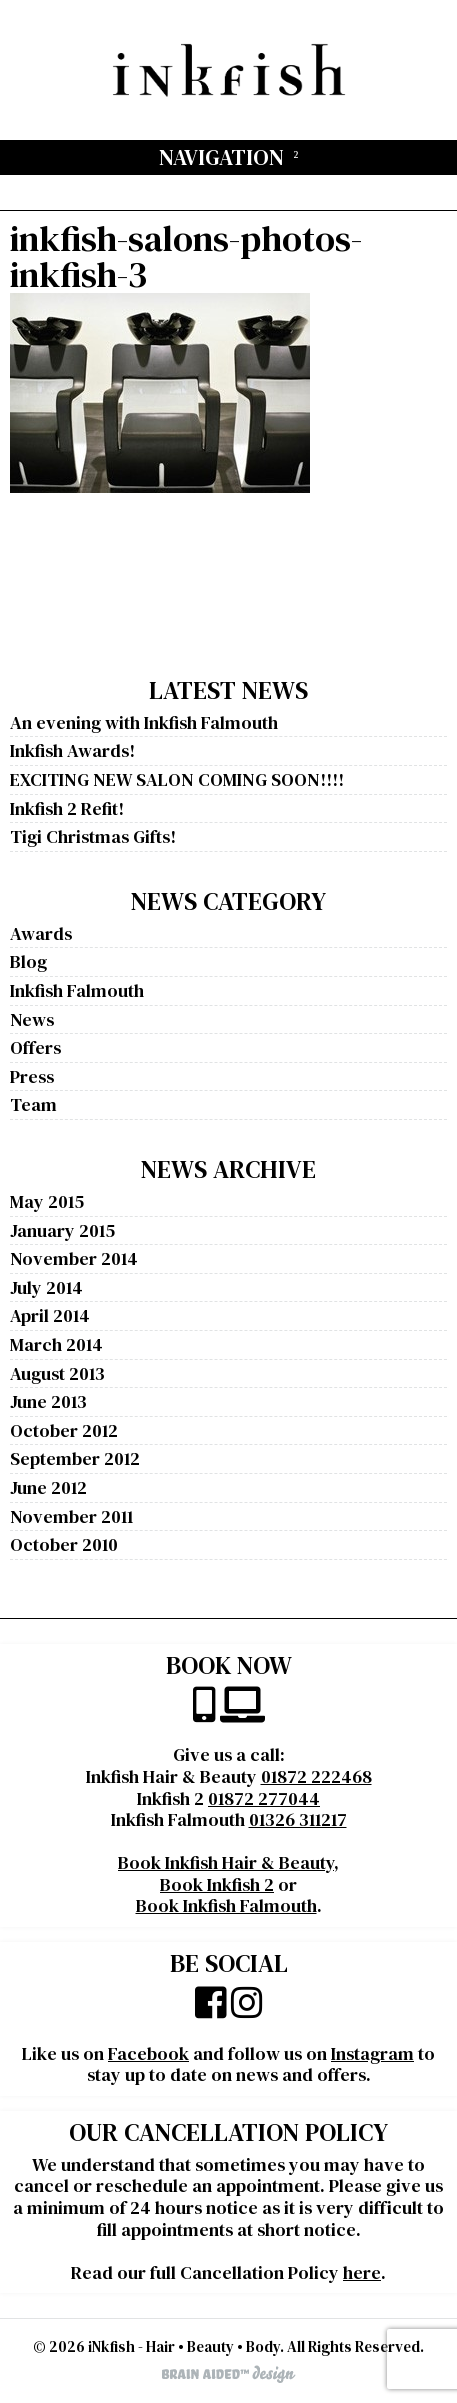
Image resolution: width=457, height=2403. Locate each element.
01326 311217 (298, 1819)
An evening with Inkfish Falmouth (144, 722)
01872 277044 (264, 1798)
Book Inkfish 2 (217, 1884)
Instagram (372, 2053)
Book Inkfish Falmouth (226, 1905)
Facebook (148, 2053)
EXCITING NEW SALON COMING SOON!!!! (177, 779)
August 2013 (57, 1373)
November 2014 (74, 1258)
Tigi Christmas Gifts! (93, 836)
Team (33, 1104)
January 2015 (62, 1230)
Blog (28, 961)
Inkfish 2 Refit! (67, 808)
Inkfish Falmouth (77, 990)
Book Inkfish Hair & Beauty (226, 1862)
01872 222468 (316, 1776)
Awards (41, 933)
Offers (35, 1047)
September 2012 (75, 1458)
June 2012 (48, 1487)
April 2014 (50, 1315)
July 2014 (46, 1287)
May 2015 (47, 1201)
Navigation (221, 157)
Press (32, 1076)
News (32, 1019)
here (362, 2272)
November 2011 (71, 1516)
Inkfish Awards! (72, 750)
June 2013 (48, 1401)
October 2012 (64, 1430)
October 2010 (64, 1544)
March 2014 (56, 1344)
